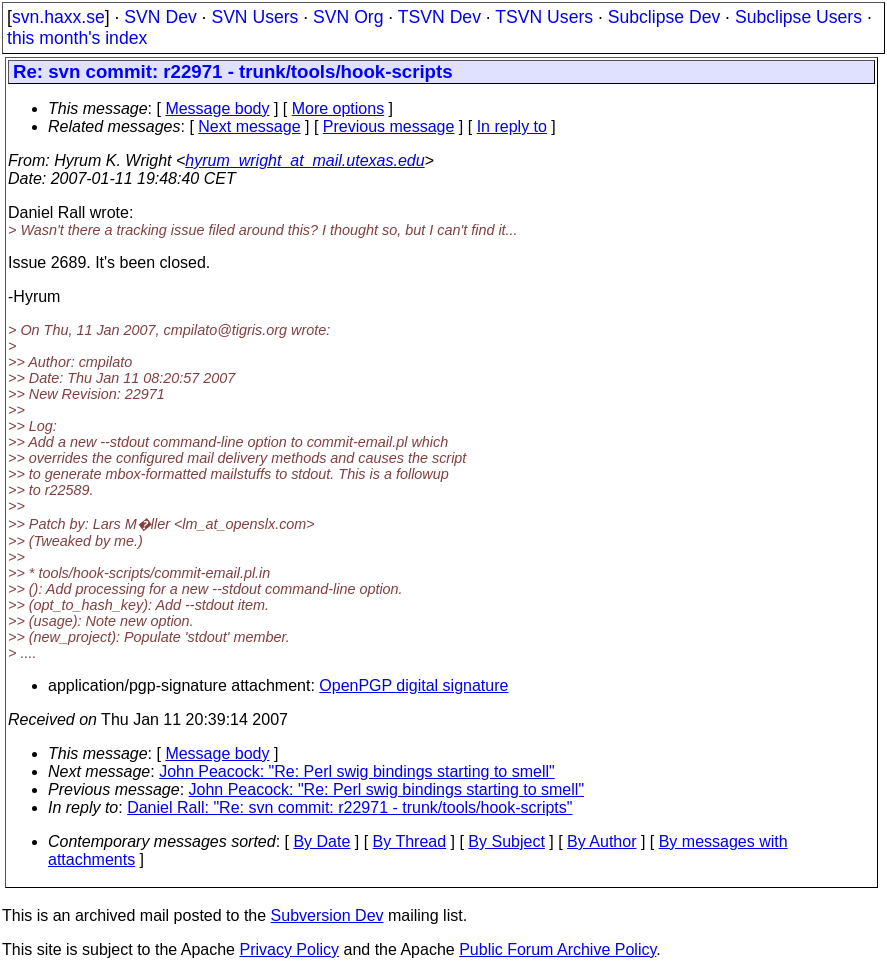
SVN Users (254, 17)
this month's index (77, 38)
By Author (601, 841)
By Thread (410, 841)
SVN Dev (160, 17)
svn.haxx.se (58, 17)
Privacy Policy (289, 949)
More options (338, 108)
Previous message (389, 126)
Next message (249, 126)
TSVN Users (544, 17)
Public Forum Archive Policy (557, 949)
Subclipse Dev (664, 17)
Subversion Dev (327, 915)
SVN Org (348, 17)
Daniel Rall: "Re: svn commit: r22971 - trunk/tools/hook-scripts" (349, 807)
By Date (321, 841)
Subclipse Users (798, 17)
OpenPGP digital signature (413, 685)
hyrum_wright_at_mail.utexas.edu (304, 160)
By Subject (506, 841)
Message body (217, 108)
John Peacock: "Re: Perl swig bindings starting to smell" (357, 771)
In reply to (512, 126)
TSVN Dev (439, 17)
